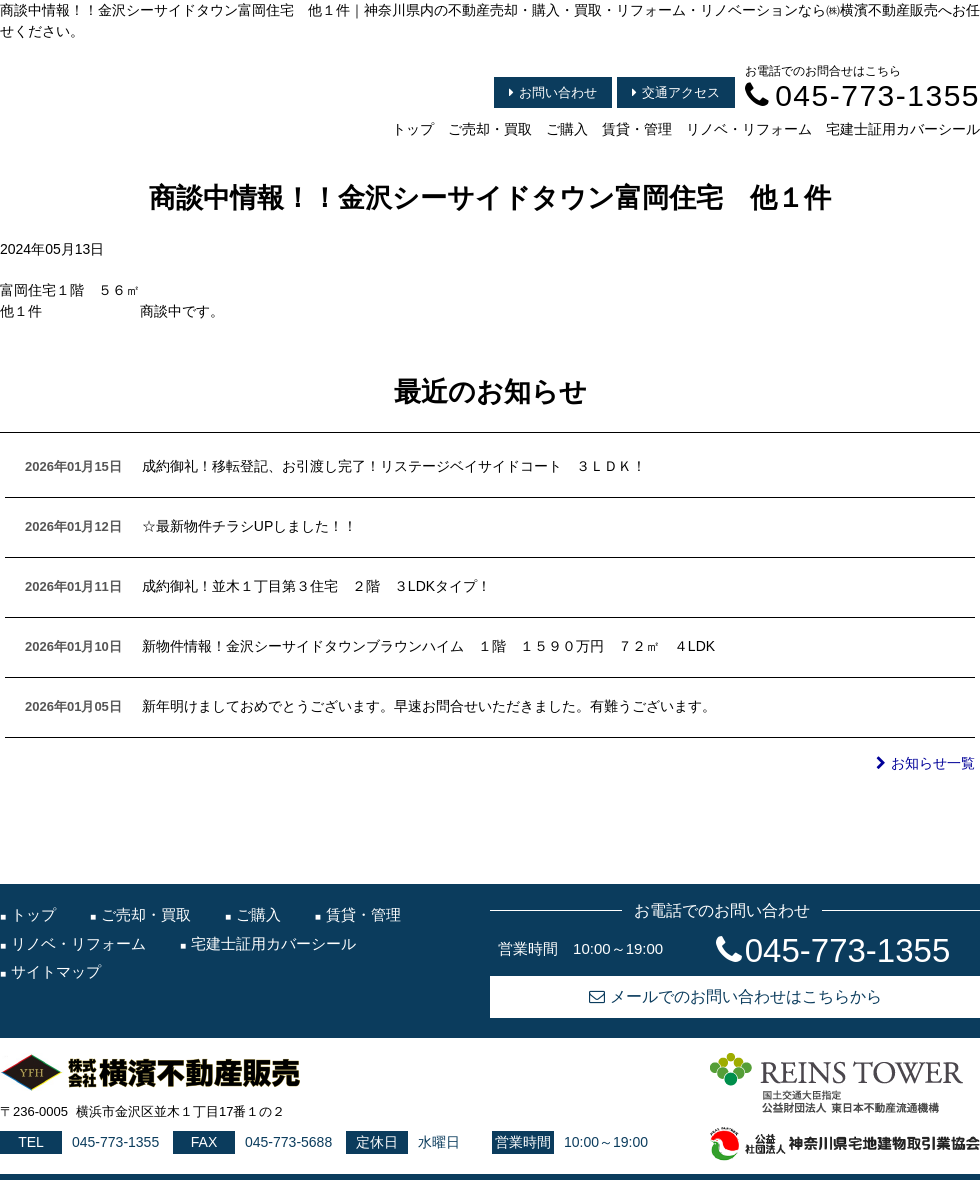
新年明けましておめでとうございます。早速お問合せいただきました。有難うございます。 (429, 706)
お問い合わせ (553, 92)
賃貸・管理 (637, 129)
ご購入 (567, 129)
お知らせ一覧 (925, 763)
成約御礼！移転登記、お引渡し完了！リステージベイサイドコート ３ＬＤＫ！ (394, 466)
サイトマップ (56, 971)
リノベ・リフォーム (749, 129)
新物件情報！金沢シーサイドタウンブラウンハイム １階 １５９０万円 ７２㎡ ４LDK (428, 646)
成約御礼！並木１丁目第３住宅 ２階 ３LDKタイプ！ (316, 586)
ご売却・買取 (490, 129)
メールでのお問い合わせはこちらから (735, 996)
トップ (413, 129)
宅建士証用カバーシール (903, 129)
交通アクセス (676, 92)
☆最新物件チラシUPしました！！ (249, 526)
